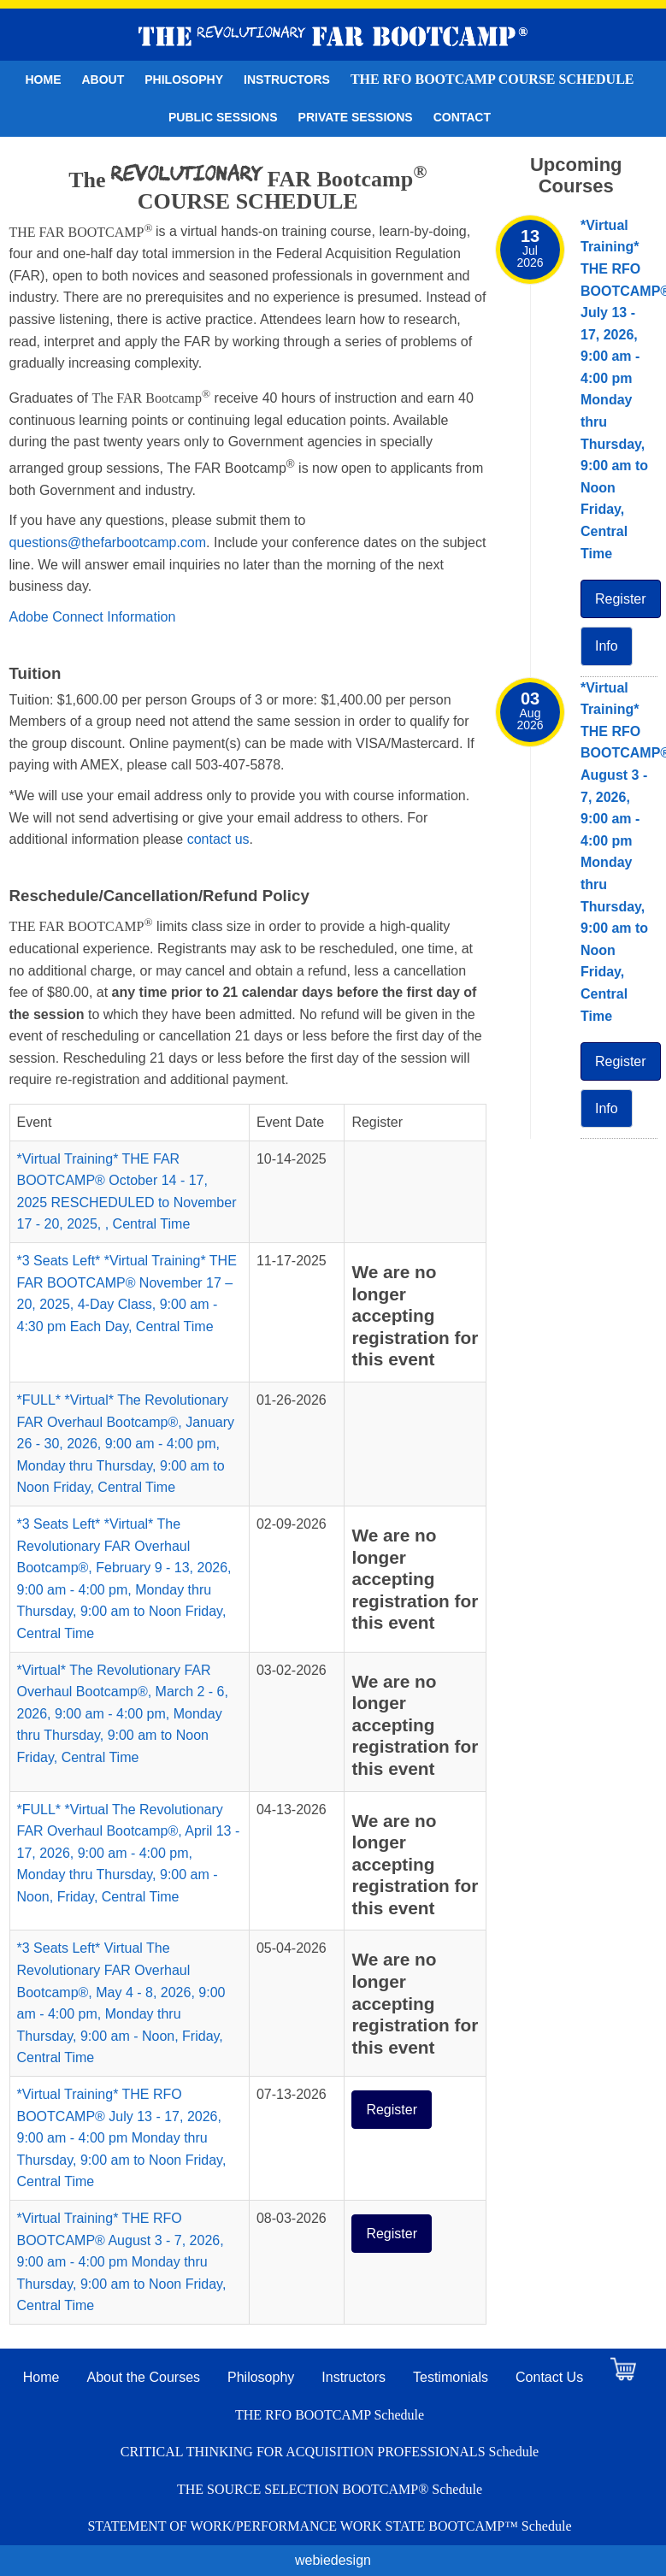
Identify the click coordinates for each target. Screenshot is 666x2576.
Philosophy (183, 79)
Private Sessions (355, 117)
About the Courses (144, 2377)
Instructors (287, 79)
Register (391, 2109)
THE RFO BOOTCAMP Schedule (329, 2415)
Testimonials (450, 2377)
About (102, 79)
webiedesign (333, 2560)
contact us (218, 839)
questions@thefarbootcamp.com (108, 542)
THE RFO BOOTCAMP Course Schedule (492, 79)
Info (606, 646)
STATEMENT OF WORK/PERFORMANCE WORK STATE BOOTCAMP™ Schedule (329, 2526)
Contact (462, 117)
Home (43, 79)
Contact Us (549, 2377)
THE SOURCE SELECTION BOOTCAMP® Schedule (329, 2489)
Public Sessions (223, 117)
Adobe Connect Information (92, 617)
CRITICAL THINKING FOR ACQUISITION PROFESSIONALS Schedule (330, 2451)
